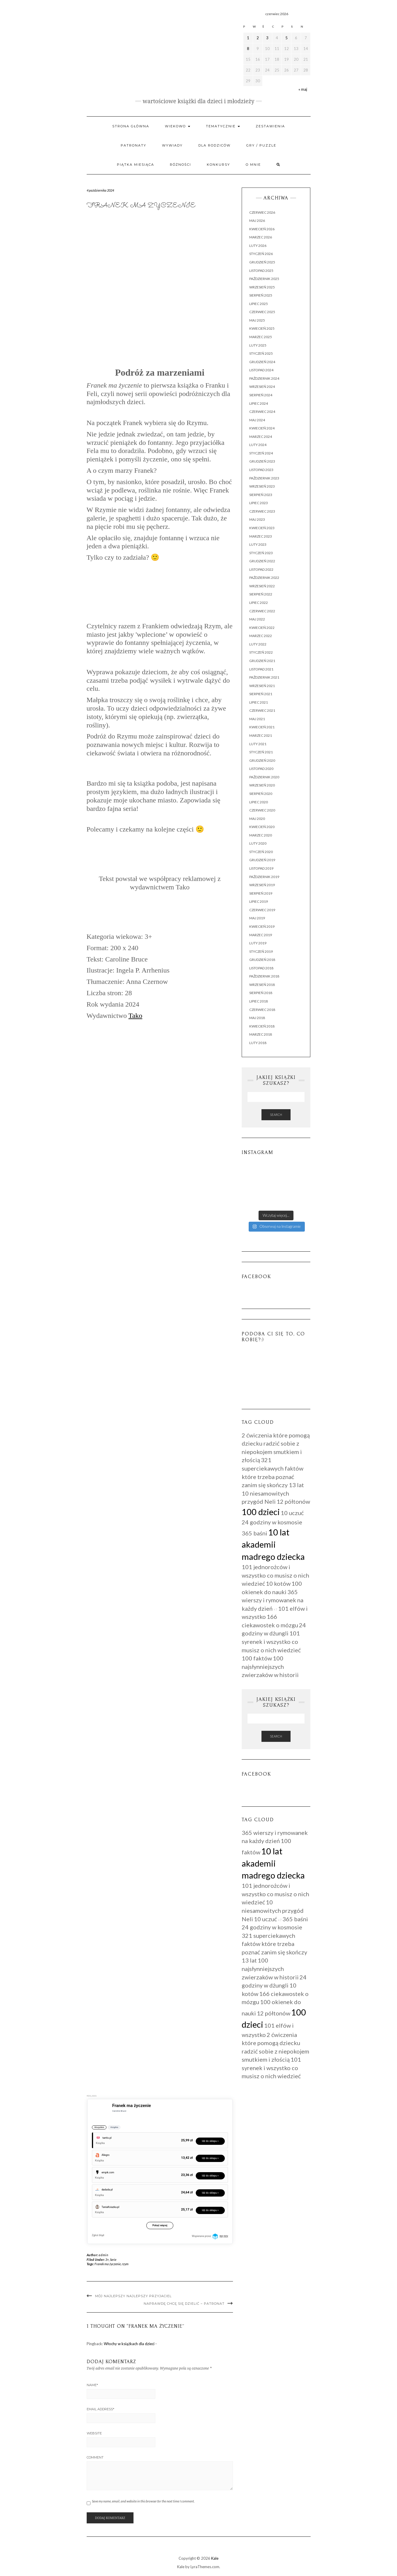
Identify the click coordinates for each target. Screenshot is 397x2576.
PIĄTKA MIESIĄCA (135, 165)
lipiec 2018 (258, 1001)
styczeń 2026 (261, 253)
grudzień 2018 (262, 959)
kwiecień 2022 (262, 627)
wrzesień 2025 (262, 287)
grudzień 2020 (262, 760)
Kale (214, 2558)
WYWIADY (172, 145)
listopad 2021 (261, 669)
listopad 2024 (261, 370)
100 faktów (257, 1658)
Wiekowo (177, 126)
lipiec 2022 (258, 602)
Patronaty (133, 145)
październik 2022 (264, 577)
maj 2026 (257, 220)
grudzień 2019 (262, 860)
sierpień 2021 (260, 694)
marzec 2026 (260, 237)
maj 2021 (257, 719)
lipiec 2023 (258, 503)
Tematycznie (223, 126)
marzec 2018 (260, 1034)
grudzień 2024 (262, 362)
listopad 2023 (261, 470)
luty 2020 (257, 843)
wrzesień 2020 (262, 785)
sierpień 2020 (260, 793)
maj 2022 (257, 619)
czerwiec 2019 (262, 910)
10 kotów (278, 1583)
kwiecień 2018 (262, 1026)
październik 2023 (264, 478)
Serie (113, 2259)
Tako (136, 1015)
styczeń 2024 (261, 453)
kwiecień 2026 (262, 229)
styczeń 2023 (261, 553)
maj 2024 (257, 420)
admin (103, 2255)
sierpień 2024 (260, 395)
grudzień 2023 (262, 461)
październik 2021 (264, 677)
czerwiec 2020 (262, 810)
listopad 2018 (261, 968)
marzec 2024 (260, 436)
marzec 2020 (260, 835)
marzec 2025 (260, 337)
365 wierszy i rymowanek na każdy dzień (272, 1600)
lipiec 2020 (258, 802)
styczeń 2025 (261, 353)
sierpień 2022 (260, 594)
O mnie (253, 165)
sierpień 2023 (260, 495)
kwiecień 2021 (262, 727)
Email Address (100, 2409)
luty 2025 (257, 345)
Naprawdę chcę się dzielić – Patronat (184, 2304)
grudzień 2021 (262, 661)
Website (94, 2433)
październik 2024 (264, 378)
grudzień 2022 (262, 561)
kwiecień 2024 (262, 428)
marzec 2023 (260, 536)
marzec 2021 (260, 735)
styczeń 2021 (261, 752)
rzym (125, 2264)
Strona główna (130, 126)
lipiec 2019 (258, 901)
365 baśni (254, 1533)
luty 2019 (257, 943)
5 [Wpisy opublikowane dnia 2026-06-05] (286, 37)
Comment (95, 2457)
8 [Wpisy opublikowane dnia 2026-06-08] (248, 48)
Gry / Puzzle (261, 145)
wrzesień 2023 (262, 486)
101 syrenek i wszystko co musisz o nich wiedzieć (271, 1641)
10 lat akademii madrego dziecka (273, 1544)
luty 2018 (257, 1043)
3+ (107, 2259)
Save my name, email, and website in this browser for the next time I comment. (143, 2501)
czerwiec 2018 (262, 1009)
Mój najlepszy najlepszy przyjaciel (133, 2296)
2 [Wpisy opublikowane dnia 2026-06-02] (258, 37)
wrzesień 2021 (262, 686)
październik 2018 (264, 976)
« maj (302, 89)
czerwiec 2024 (262, 411)
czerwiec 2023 (262, 511)
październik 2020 (264, 777)
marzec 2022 (260, 636)
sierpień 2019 (260, 893)
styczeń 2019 (261, 951)
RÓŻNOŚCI (180, 165)
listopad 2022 (261, 569)
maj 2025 (257, 320)
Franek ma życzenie (108, 2264)
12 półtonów (293, 1501)
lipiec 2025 (258, 304)
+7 (275, 1609)
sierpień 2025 (260, 295)
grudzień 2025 (262, 262)
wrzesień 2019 (262, 885)
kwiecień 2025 (262, 328)
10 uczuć (292, 1512)
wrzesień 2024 (262, 386)
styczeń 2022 (261, 652)
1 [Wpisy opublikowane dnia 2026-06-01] (248, 37)
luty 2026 (257, 245)
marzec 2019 (260, 935)
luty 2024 (257, 445)
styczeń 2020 (261, 852)
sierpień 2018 (260, 993)
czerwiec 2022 (262, 611)
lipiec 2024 (258, 403)
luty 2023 (257, 544)
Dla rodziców (214, 145)
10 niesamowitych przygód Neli (273, 1910)
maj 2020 (257, 818)
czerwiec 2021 (262, 710)
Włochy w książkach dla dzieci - (130, 2343)
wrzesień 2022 (262, 586)
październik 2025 (264, 278)
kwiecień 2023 (262, 528)
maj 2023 (257, 519)
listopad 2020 (261, 768)
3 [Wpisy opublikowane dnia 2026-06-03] (267, 37)
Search (276, 1114)
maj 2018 (257, 1018)
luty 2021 (257, 744)
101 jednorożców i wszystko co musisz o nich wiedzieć (275, 1575)
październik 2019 (264, 877)
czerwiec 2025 (262, 312)
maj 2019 (257, 918)
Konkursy (218, 165)
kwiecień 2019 (262, 926)
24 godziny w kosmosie (272, 1522)
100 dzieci (261, 1512)
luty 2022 (257, 644)
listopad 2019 (261, 868)
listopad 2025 (261, 270)
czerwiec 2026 (262, 212)
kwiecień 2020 (262, 827)
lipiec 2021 (258, 702)
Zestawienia (270, 126)
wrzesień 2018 (262, 984)
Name (92, 2385)
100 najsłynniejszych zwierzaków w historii (270, 1666)
